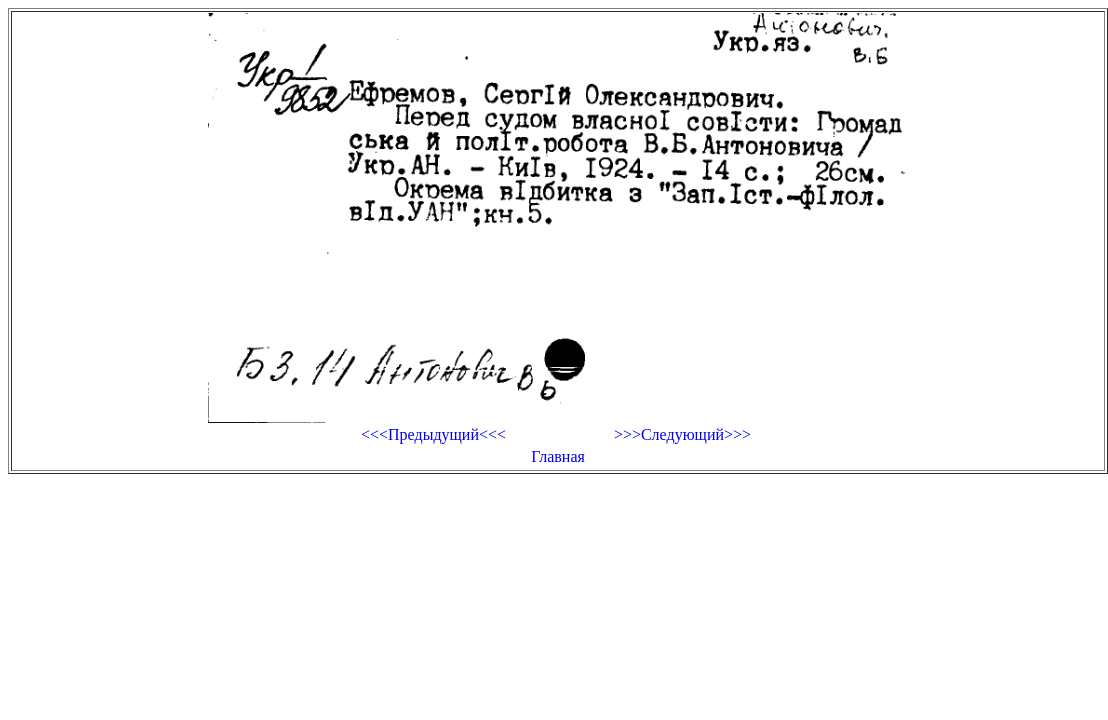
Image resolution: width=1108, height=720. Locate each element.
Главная (558, 456)
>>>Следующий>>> (682, 434)
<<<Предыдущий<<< (433, 434)
